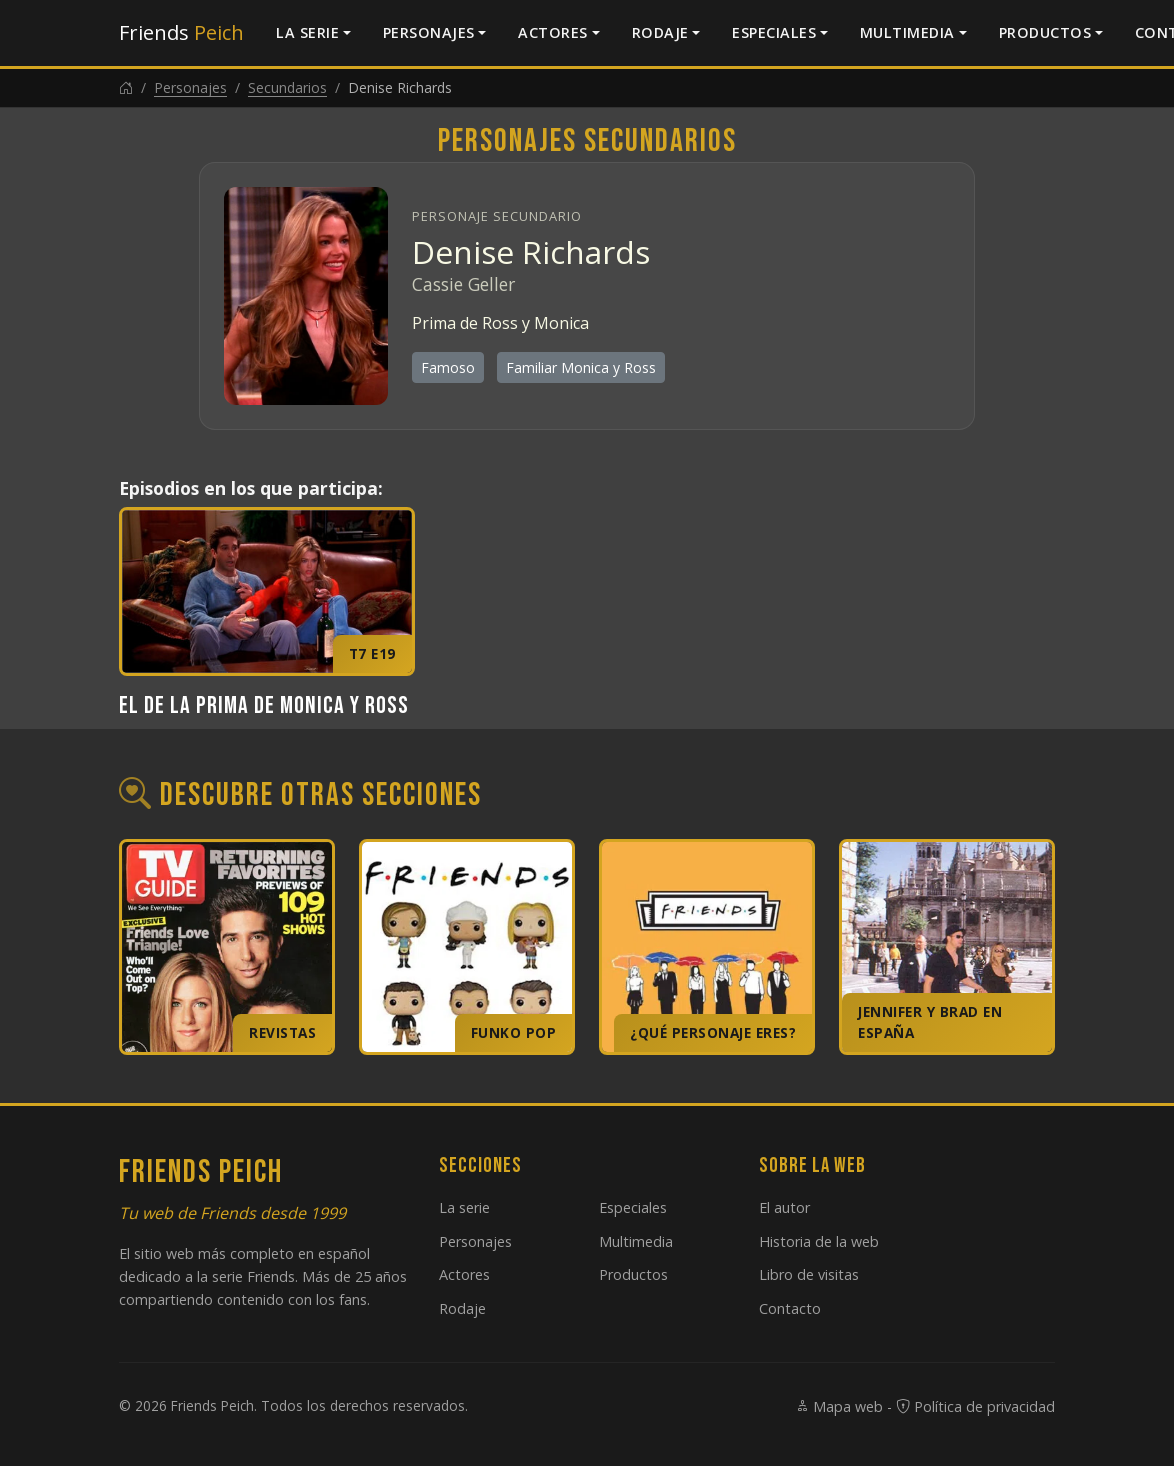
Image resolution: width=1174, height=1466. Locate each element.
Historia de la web (819, 1241)
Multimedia (907, 32)
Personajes (429, 32)
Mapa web (839, 1406)
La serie (307, 32)
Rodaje (660, 32)
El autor (784, 1207)
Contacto (790, 1308)
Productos (1045, 32)
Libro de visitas (809, 1274)
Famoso (448, 367)
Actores (553, 32)
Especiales (774, 32)
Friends (181, 32)
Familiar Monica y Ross (581, 367)
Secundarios (287, 87)
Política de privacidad (975, 1406)
